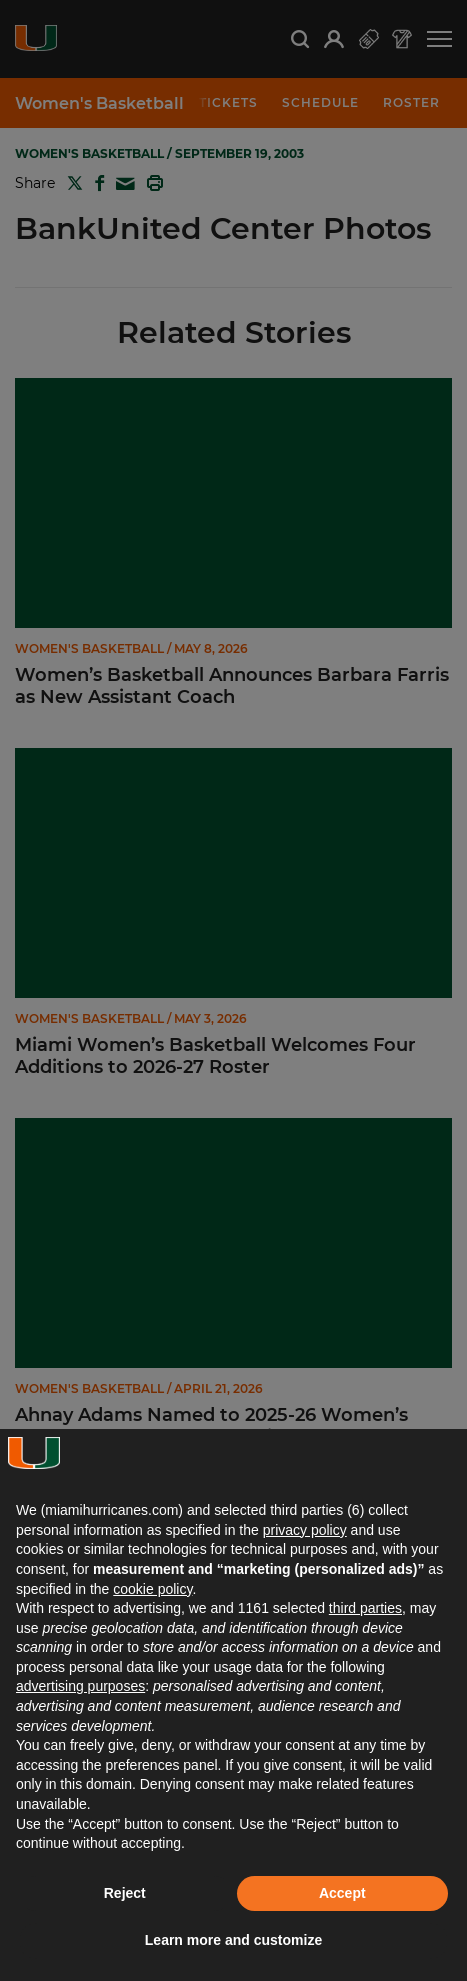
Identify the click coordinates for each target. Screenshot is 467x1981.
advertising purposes (80, 1686)
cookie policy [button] (152, 1589)
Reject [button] (125, 1893)
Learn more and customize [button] (233, 1940)
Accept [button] (342, 1893)
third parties (365, 1608)
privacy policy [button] (305, 1530)
